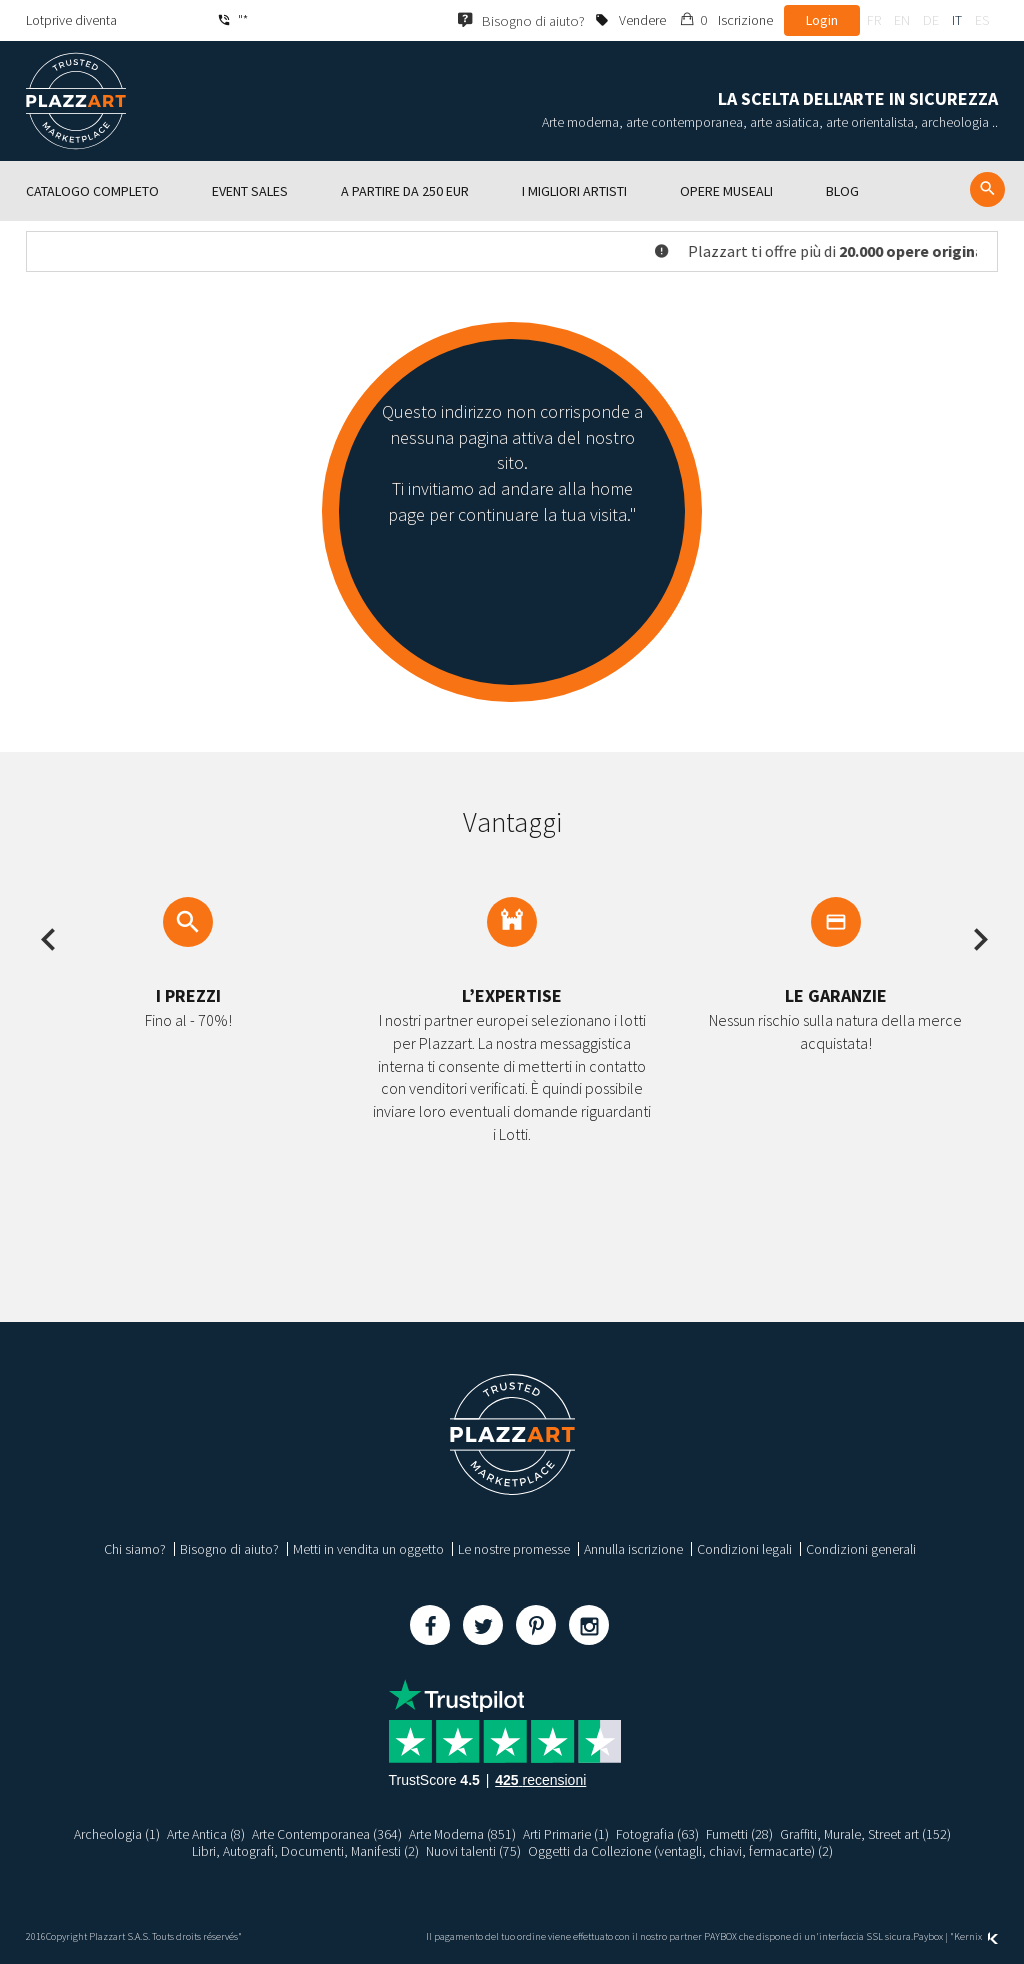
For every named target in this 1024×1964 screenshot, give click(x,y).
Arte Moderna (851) (461, 1834)
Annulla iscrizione (633, 1549)
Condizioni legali (744, 1549)
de (931, 20)
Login (822, 20)
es (982, 20)
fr (874, 20)
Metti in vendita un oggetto (368, 1549)
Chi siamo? (135, 1549)
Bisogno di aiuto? (229, 1549)
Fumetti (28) (740, 1834)
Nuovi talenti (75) (473, 1851)
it (957, 20)
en (902, 20)
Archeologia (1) (115, 1834)
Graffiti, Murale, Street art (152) (867, 1834)
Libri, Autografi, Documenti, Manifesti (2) (304, 1851)
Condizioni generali (861, 1549)
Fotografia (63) (657, 1834)
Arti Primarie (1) (565, 1834)
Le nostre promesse (514, 1549)
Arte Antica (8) (204, 1834)
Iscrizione (745, 20)
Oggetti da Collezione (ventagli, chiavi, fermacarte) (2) (681, 1851)
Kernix (976, 1936)
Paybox (928, 1936)
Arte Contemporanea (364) (325, 1834)
